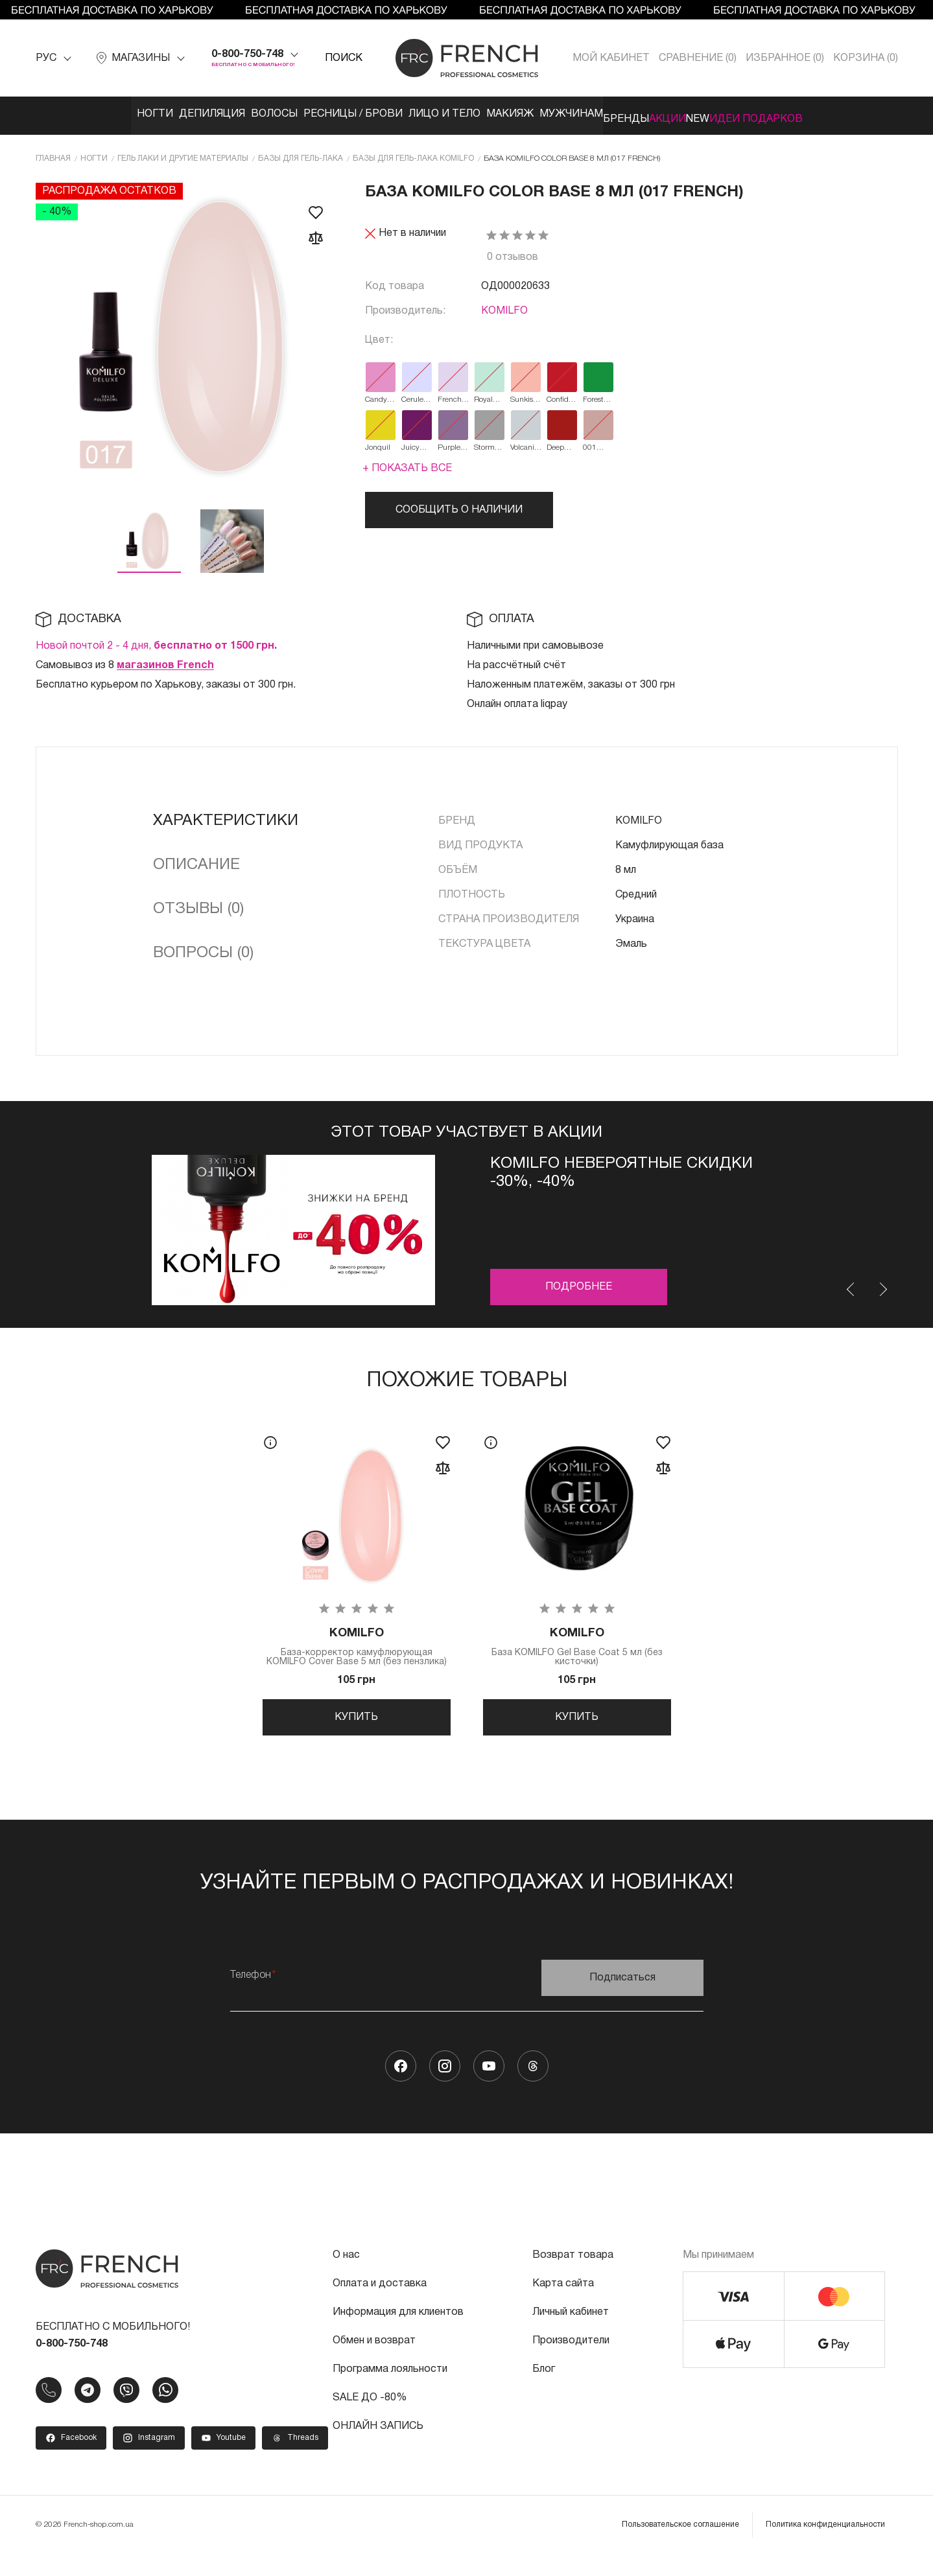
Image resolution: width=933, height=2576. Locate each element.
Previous (851, 1284)
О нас (346, 2275)
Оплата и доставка (380, 2303)
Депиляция (143, 114)
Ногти (72, 114)
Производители (570, 2360)
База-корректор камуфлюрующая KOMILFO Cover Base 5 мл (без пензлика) (356, 1649)
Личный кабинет (570, 2332)
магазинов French (165, 660)
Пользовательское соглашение (680, 2544)
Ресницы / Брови (310, 114)
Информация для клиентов (398, 2332)
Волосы (218, 114)
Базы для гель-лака (300, 153)
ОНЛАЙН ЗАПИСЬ (378, 2446)
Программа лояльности (390, 2389)
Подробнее (578, 1281)
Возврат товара (572, 2275)
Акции (705, 114)
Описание (196, 860)
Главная (53, 153)
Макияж (495, 114)
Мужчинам (570, 114)
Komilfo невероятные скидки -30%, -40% (621, 1168)
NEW (754, 114)
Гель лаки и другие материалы (182, 153)
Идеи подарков (832, 114)
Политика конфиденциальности (825, 2544)
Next (882, 1284)
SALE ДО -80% (370, 2417)
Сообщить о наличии (459, 504)
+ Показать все (407, 463)
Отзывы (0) (198, 904)
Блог (543, 2389)
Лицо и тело (416, 114)
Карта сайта (563, 2303)
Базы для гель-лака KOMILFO (413, 153)
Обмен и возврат (374, 2360)
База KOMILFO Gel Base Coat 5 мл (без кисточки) (577, 1644)
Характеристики (225, 816)
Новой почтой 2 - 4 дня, (156, 640)
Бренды (644, 114)
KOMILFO (504, 305)
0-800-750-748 (247, 54)
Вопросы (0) (203, 948)
